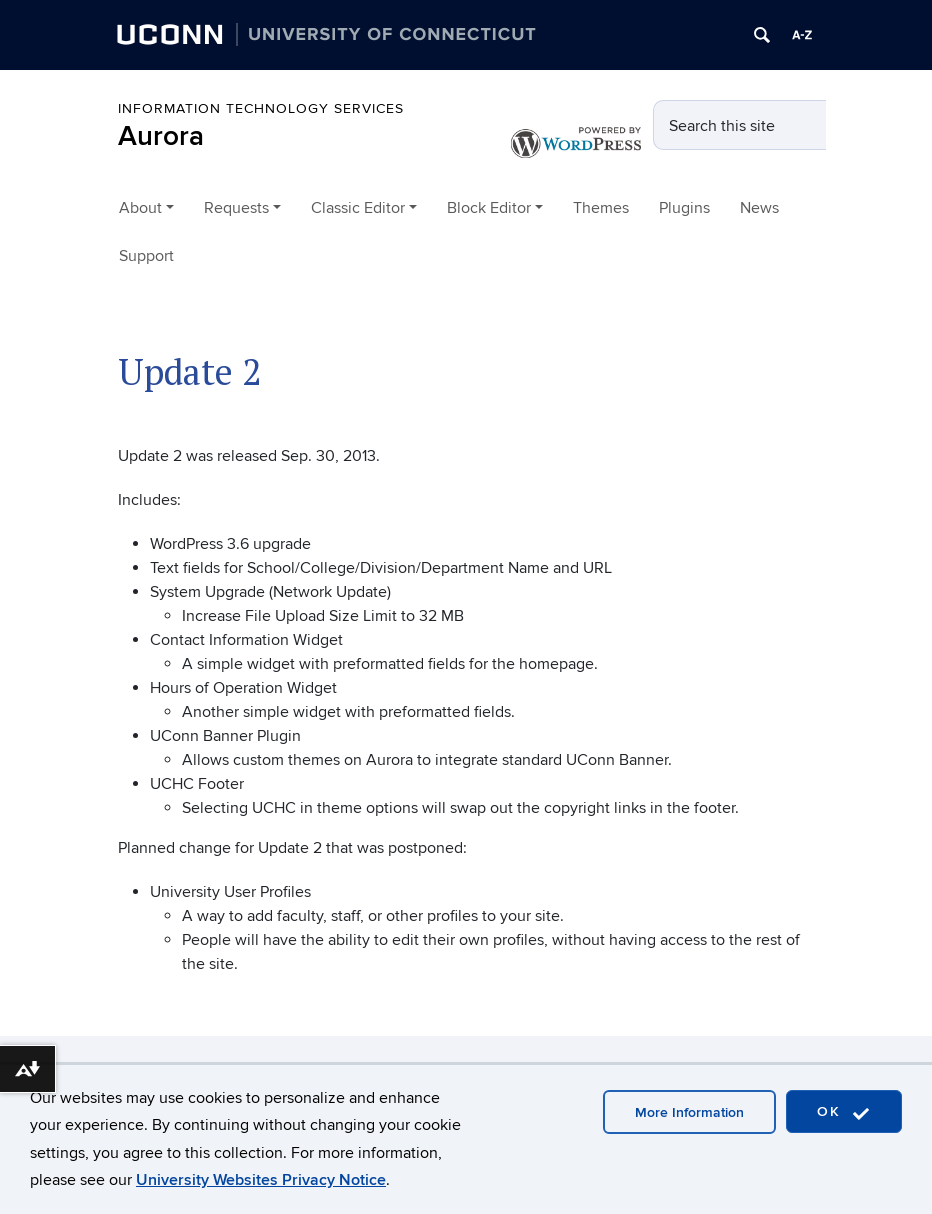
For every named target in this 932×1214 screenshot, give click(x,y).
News (759, 208)
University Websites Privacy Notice (261, 1180)
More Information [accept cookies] (689, 1112)
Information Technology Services (261, 108)
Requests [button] (236, 208)
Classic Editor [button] (358, 208)
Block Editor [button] (489, 208)
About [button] (140, 208)
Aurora (161, 136)
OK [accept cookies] (844, 1112)
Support (146, 256)
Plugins (684, 208)
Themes (601, 208)
